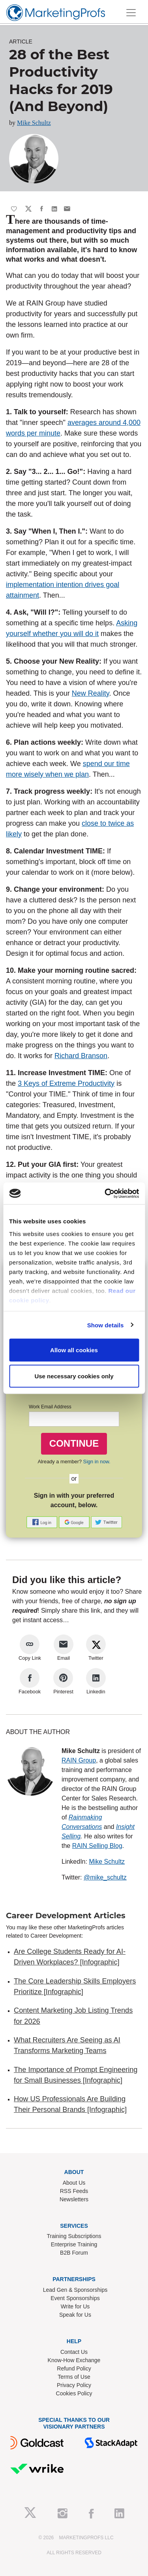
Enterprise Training (74, 2244)
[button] (42, 1521)
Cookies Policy (74, 2393)
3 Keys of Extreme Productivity (66, 1083)
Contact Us (74, 2352)
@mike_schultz (105, 1877)
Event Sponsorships (75, 2298)
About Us (74, 2183)
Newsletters (74, 2199)
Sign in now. (97, 1461)
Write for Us (75, 2306)
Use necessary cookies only (73, 1375)
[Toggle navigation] (131, 12)
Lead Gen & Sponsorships (75, 2290)
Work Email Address (50, 1407)
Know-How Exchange (74, 2360)
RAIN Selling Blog (97, 1845)
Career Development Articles (66, 1915)
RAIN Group (79, 1760)
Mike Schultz (34, 122)
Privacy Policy (74, 2385)
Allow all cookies (74, 1350)
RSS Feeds (74, 2191)
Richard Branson (80, 1056)
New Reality (90, 693)
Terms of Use (74, 2377)
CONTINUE (74, 1443)
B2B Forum (74, 2253)
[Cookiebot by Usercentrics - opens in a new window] (105, 1193)
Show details (105, 1324)
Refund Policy (74, 2368)
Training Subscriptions (74, 2236)
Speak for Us (75, 2315)
